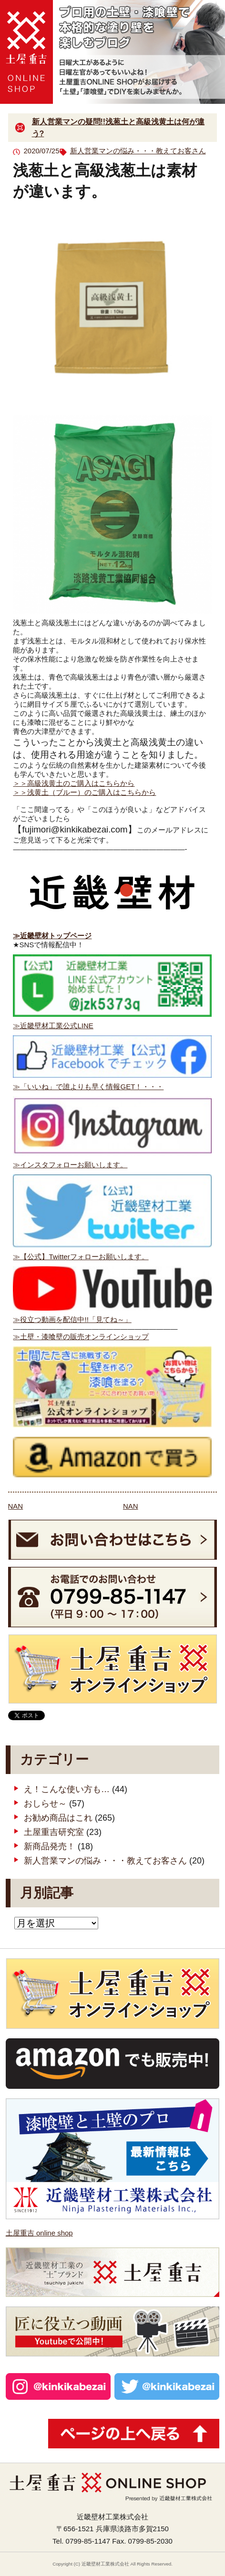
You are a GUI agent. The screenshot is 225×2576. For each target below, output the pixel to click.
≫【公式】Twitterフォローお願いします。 (80, 1257)
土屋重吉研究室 (54, 1832)
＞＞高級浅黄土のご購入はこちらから (73, 783)
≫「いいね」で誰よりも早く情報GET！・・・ (88, 1087)
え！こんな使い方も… (67, 1789)
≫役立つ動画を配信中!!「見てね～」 (72, 1319)
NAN (15, 1506)
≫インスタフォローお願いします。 (70, 1165)
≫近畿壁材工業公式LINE (53, 1026)
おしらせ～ (45, 1803)
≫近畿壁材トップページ (52, 936)
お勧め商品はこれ (58, 1818)
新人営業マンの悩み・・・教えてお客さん (138, 151)
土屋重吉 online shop (39, 2233)
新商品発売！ (49, 1846)
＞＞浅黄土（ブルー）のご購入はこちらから (84, 792)
